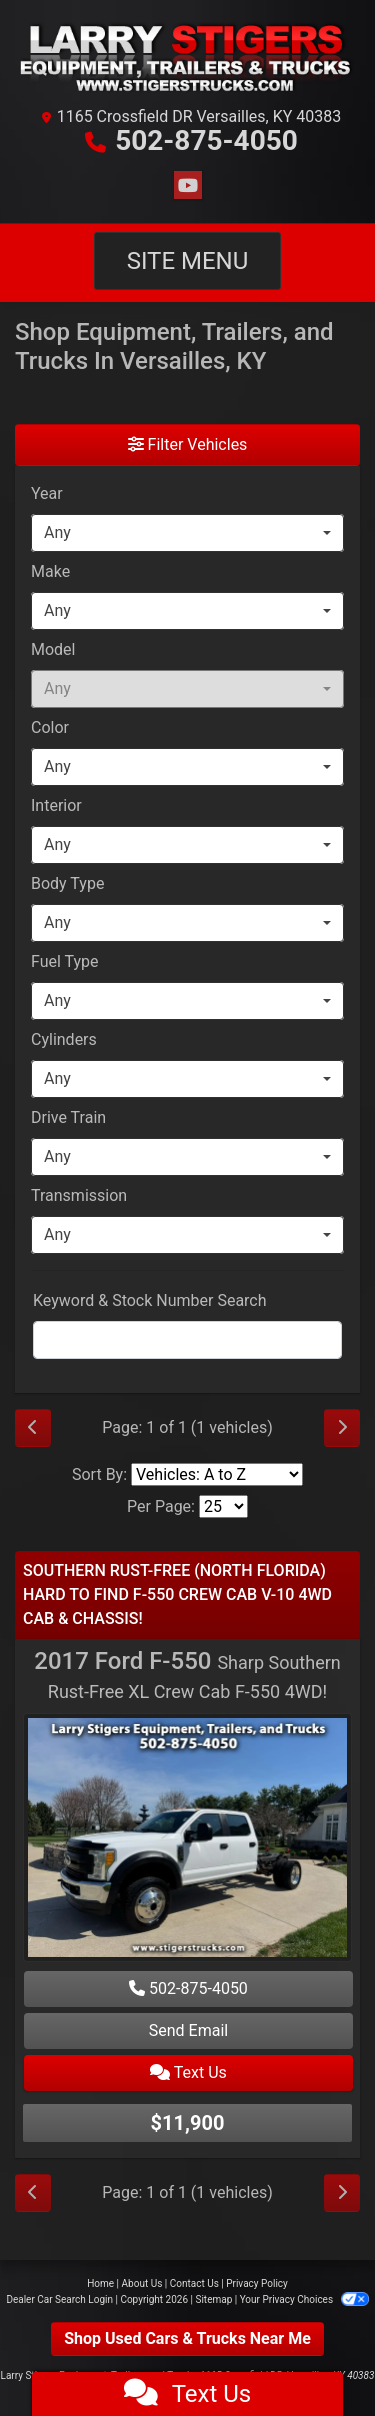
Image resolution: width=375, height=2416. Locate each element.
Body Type (67, 883)
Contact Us (194, 2283)
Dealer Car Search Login (59, 2299)
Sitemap (213, 2299)
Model (53, 649)
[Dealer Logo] (187, 56)
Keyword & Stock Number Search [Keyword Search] (150, 1300)
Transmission (79, 1195)
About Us (142, 2283)
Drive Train (68, 1117)
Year (47, 493)
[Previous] (33, 1428)
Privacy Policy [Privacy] (257, 2283)
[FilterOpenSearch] (187, 1340)
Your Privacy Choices (304, 2299)
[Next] (342, 1428)
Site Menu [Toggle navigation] (188, 261)
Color (50, 727)
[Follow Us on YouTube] (188, 186)
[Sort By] (217, 1474)
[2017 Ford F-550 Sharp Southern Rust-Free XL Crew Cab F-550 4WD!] (187, 1839)
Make (50, 571)
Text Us (188, 2072)
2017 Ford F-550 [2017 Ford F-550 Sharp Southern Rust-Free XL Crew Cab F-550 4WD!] (187, 1674)
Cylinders (64, 1039)
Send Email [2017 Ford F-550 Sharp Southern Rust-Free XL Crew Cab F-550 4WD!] (188, 2030)
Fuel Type (65, 961)
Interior (56, 805)
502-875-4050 (206, 140)
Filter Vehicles (188, 444)
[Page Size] (223, 1506)
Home (100, 2283)
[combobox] (187, 533)
